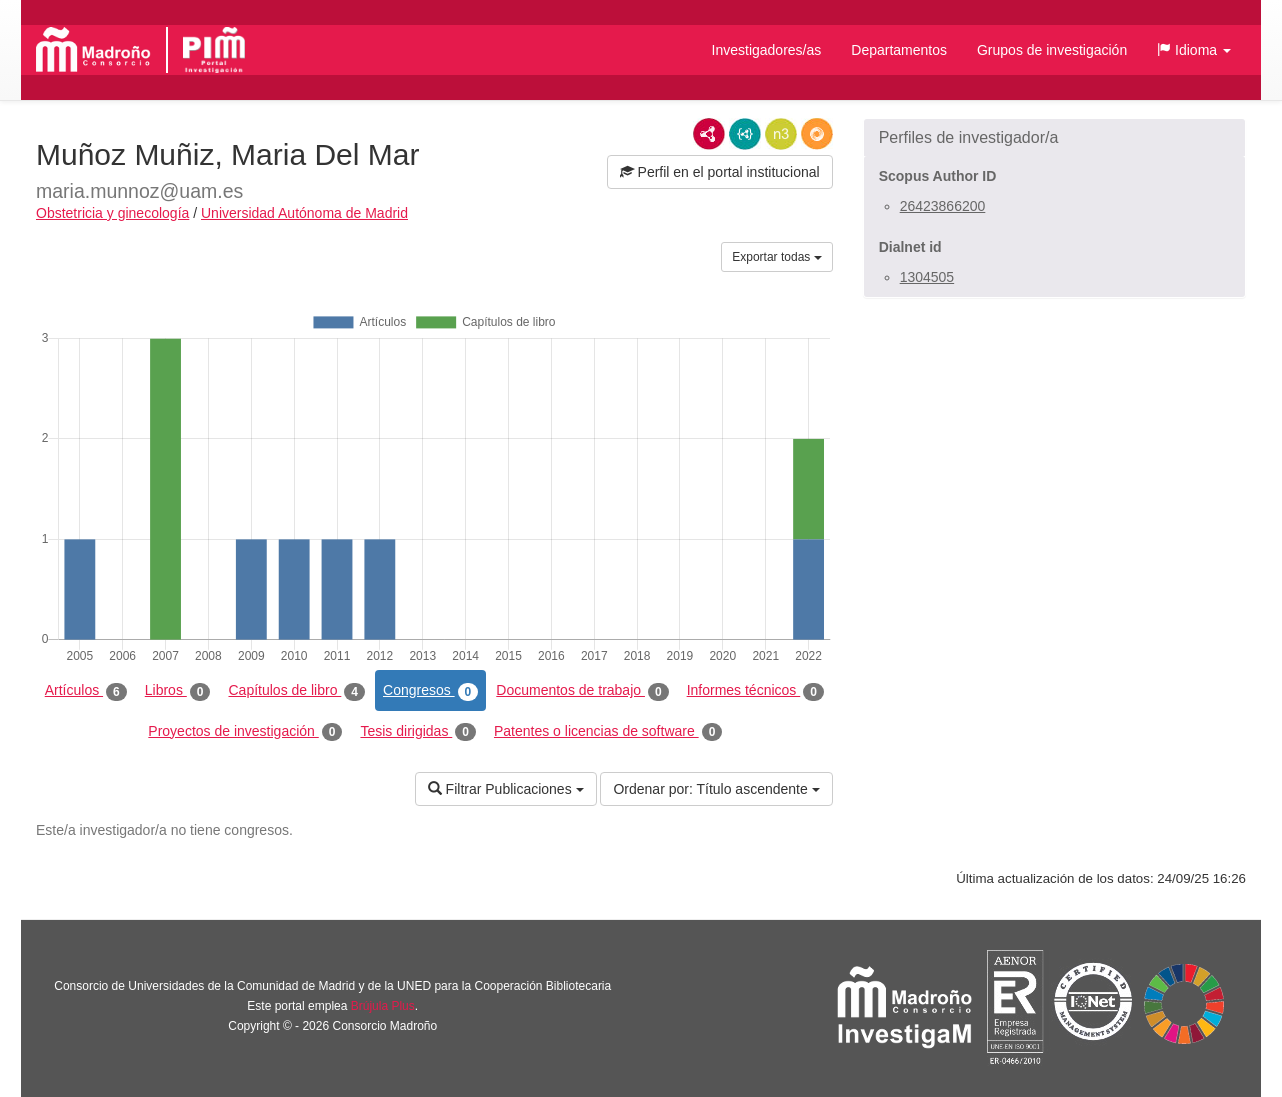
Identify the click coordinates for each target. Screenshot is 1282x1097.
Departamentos (899, 50)
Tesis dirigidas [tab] (418, 732)
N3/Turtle (781, 134)
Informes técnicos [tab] (755, 691)
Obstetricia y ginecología (112, 213)
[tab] (1054, 138)
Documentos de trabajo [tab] (582, 691)
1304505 (927, 277)
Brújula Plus (383, 1006)
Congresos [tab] (430, 691)
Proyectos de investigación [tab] (245, 732)
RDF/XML (709, 134)
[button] (1194, 50)
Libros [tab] (178, 691)
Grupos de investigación (1052, 50)
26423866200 (943, 206)
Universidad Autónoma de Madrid (304, 213)
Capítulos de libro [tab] (296, 691)
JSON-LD (745, 134)
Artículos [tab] (86, 691)
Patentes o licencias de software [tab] (608, 732)
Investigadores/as (767, 50)
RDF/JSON (817, 134)
